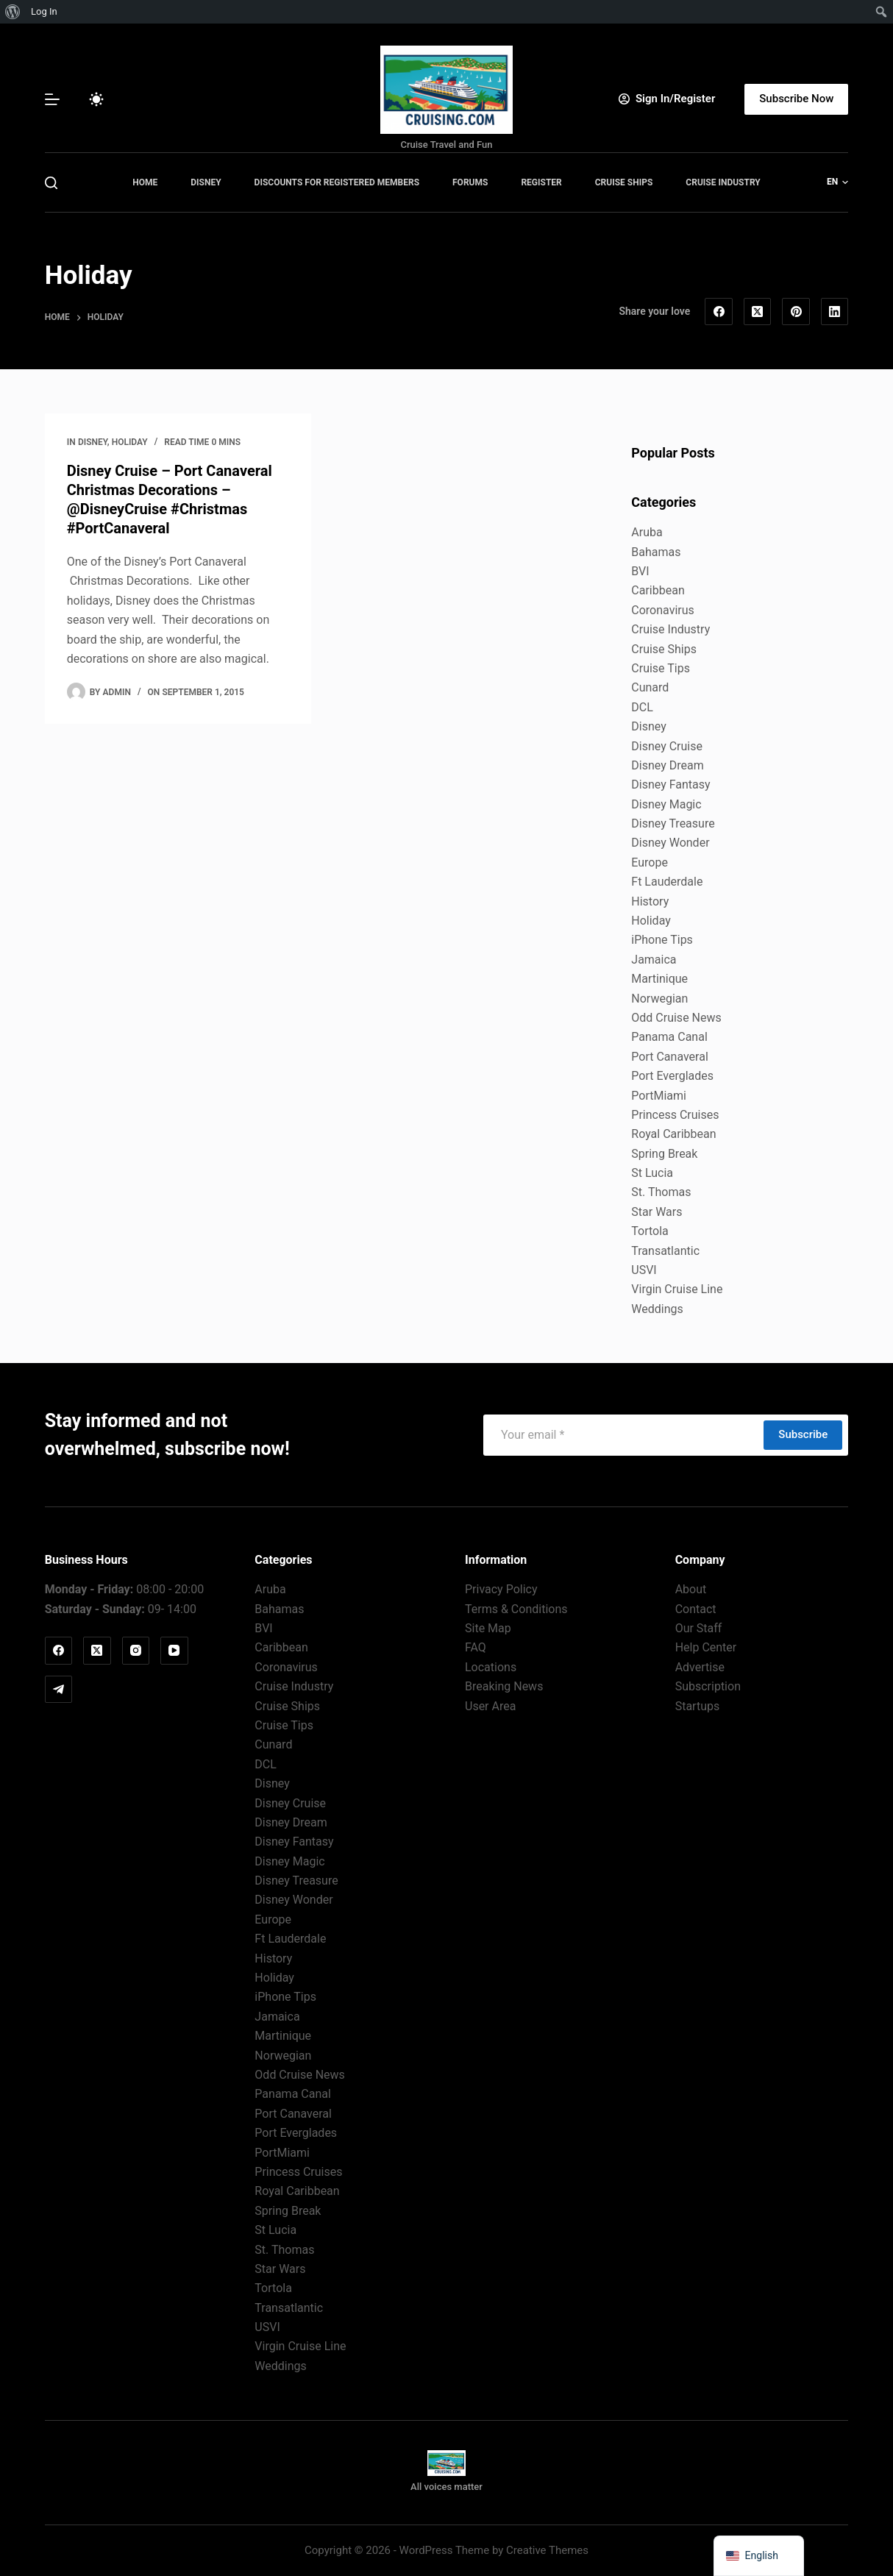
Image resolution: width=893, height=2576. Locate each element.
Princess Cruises (675, 1115)
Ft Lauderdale (666, 882)
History (650, 901)
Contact (695, 1609)
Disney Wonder (670, 843)
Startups (697, 1706)
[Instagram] (136, 1651)
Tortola (650, 1231)
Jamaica (653, 960)
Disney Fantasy (670, 784)
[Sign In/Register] (667, 99)
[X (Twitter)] (758, 312)
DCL (642, 707)
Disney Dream (667, 765)
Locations (490, 1667)
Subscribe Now (796, 98)
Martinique (659, 979)
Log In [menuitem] (44, 11)
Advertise (700, 1667)
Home (144, 182)
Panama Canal (669, 1037)
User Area (490, 1706)
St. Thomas (661, 1192)
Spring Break (664, 1154)
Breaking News (504, 1686)
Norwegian (659, 999)
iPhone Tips (662, 940)
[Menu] (52, 99)
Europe (649, 862)
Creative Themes (547, 2550)
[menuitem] (13, 12)
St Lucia (652, 1173)
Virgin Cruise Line (676, 1289)
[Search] (51, 183)
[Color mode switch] (96, 99)
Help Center (706, 1647)
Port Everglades (672, 1076)
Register (541, 182)
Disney (206, 182)
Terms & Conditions (516, 1609)
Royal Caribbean (673, 1134)
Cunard (650, 687)
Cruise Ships (624, 182)
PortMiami (658, 1096)
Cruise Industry (723, 182)
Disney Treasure (672, 823)
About (691, 1589)
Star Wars (656, 1212)
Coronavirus (662, 610)
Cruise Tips (660, 668)
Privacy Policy (501, 1589)
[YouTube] (174, 1651)
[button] (837, 182)
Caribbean (657, 590)
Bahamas (655, 552)
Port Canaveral (669, 1057)
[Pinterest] (796, 312)
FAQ (475, 1647)
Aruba (646, 532)
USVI (643, 1270)
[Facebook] (719, 312)
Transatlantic (665, 1251)
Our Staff (698, 1628)
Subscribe (803, 1434)
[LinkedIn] (835, 312)
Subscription (708, 1686)
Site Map (488, 1628)
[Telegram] (59, 1690)
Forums (470, 182)
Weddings (657, 1309)
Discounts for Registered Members (337, 182)
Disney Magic (666, 804)
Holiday (130, 442)
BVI (640, 571)
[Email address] (622, 1435)
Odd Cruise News (676, 1018)
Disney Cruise (666, 746)
